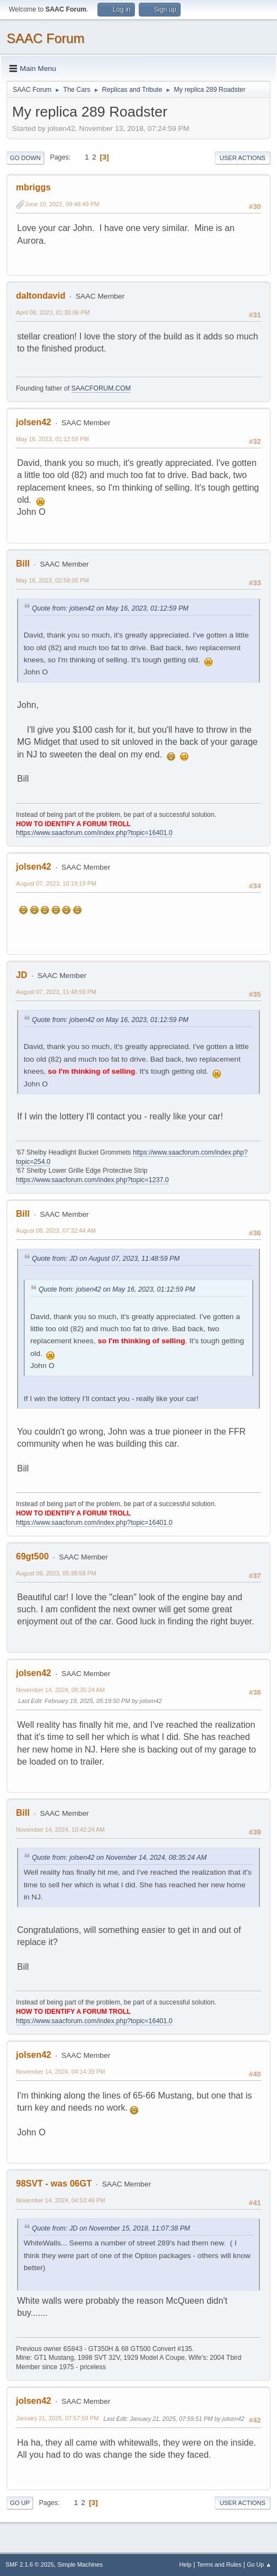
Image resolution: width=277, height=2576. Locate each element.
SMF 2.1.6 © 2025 (30, 2564)
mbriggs (33, 187)
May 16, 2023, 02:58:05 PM (52, 580)
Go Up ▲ (259, 2564)
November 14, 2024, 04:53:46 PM (60, 2200)
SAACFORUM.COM (101, 388)
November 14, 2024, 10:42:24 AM (60, 1829)
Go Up (20, 2503)
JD (21, 975)
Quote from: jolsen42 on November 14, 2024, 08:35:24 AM (119, 1857)
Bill (23, 563)
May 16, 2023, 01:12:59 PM (52, 439)
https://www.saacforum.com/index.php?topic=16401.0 (94, 833)
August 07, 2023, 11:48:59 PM (56, 991)
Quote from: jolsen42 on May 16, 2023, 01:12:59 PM (110, 608)
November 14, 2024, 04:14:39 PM (60, 2071)
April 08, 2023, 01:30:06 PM (53, 312)
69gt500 (32, 1556)
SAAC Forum (45, 38)
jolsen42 (33, 422)
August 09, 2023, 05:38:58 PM (56, 1573)
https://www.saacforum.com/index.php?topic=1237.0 (92, 1180)
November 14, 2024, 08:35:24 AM (60, 1690)
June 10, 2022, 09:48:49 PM (62, 204)
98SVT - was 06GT (54, 2183)
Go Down (25, 158)
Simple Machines (79, 2564)
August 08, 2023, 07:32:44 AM (56, 1230)
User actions (242, 158)
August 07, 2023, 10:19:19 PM (56, 883)
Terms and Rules (219, 2564)
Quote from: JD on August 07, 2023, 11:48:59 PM (106, 1258)
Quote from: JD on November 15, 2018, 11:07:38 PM (111, 2228)
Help (186, 2564)
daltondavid (41, 295)
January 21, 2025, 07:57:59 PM (57, 2418)
